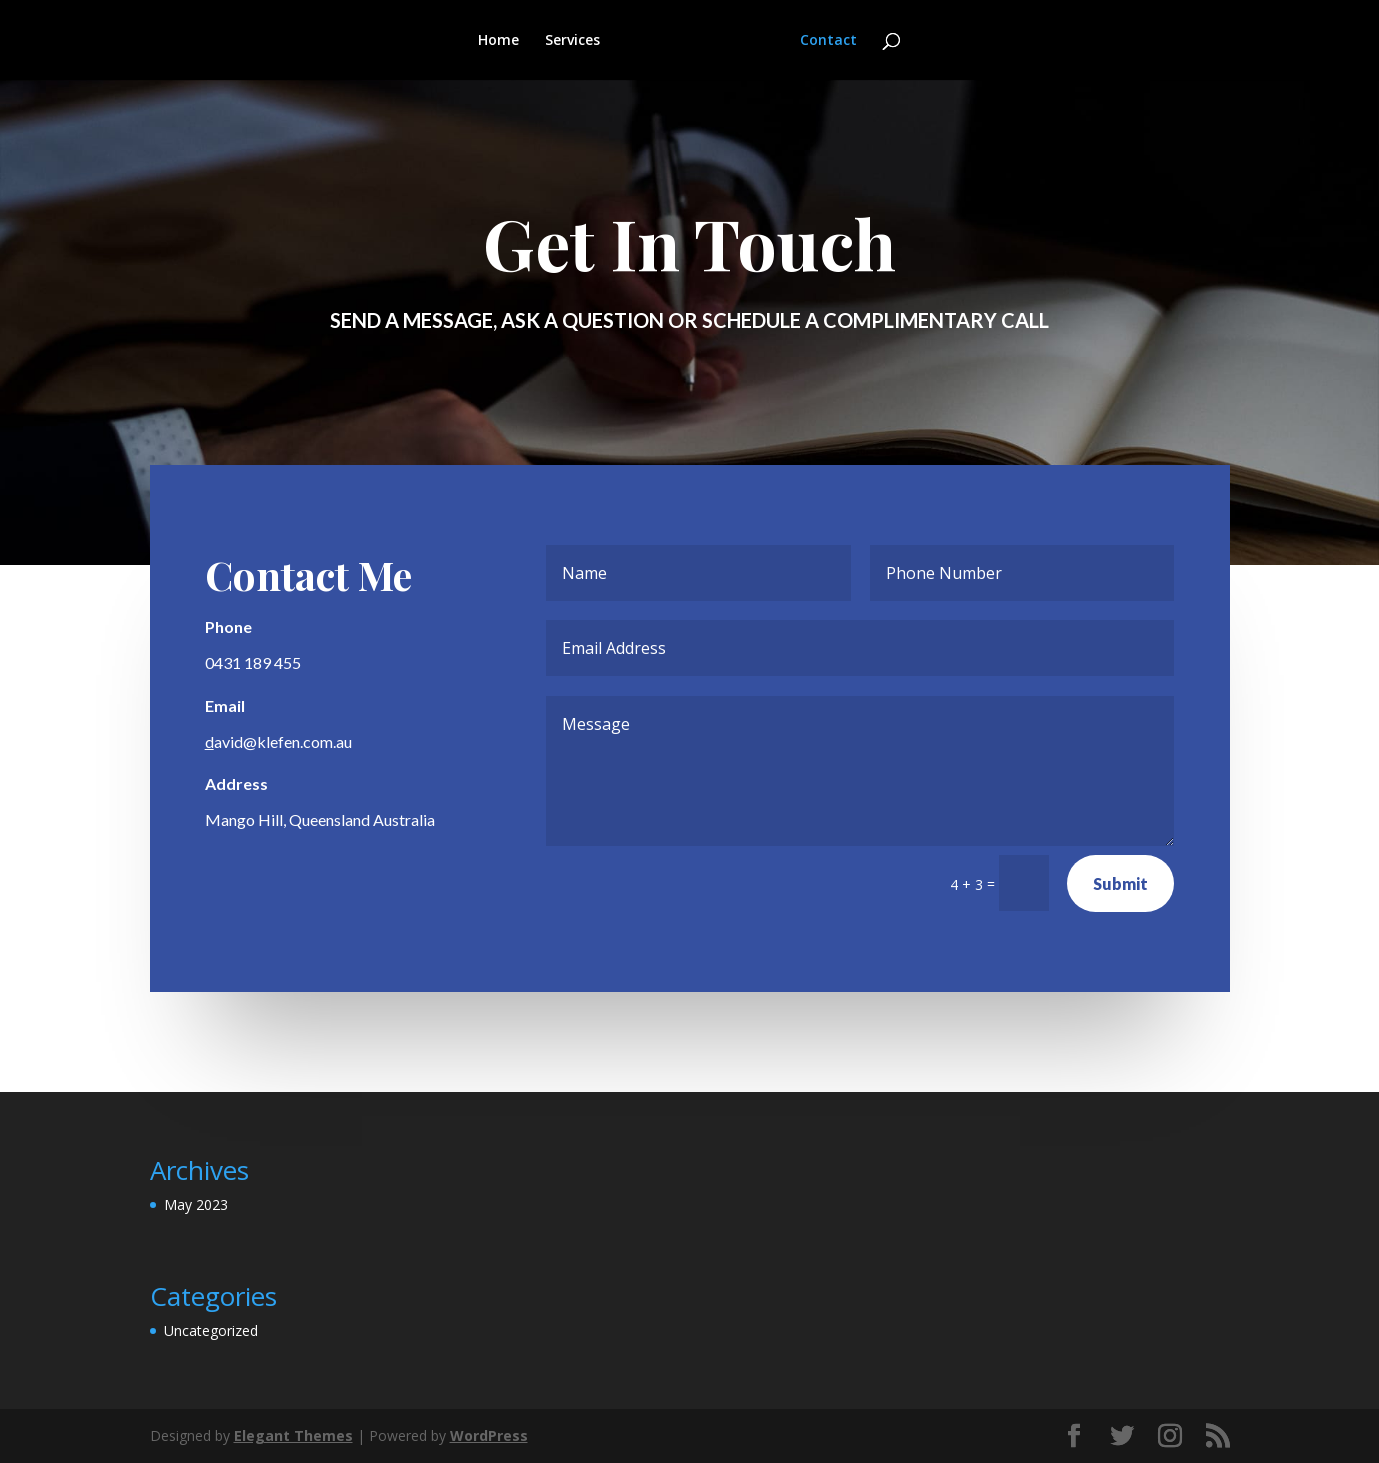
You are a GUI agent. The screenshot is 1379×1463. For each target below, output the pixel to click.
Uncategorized (211, 1330)
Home (499, 41)
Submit (1119, 883)
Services (573, 41)
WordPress (489, 1435)
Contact (827, 41)
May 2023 (196, 1204)
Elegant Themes (293, 1435)
